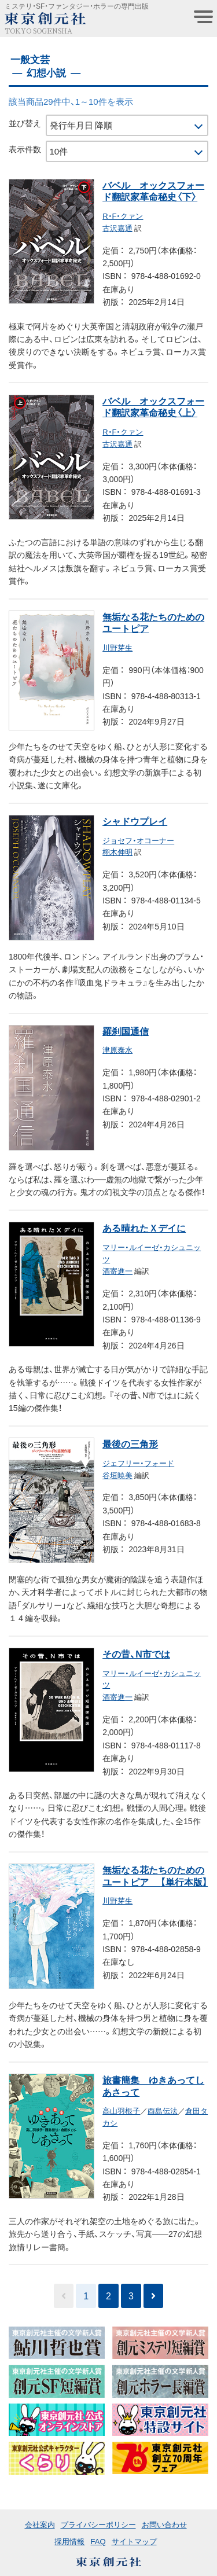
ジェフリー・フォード (138, 1462)
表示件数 (25, 149)
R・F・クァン (122, 215)
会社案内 (40, 2524)
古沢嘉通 (117, 227)
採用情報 (69, 2540)
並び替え (25, 122)
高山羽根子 (121, 2110)
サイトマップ (134, 2540)
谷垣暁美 (117, 1474)
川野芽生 (117, 647)
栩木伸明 (117, 851)
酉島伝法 (163, 2110)
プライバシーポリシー (98, 2524)
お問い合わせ (164, 2524)
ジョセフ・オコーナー (138, 840)
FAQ (97, 2540)
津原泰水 (117, 1049)
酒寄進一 (117, 1270)
